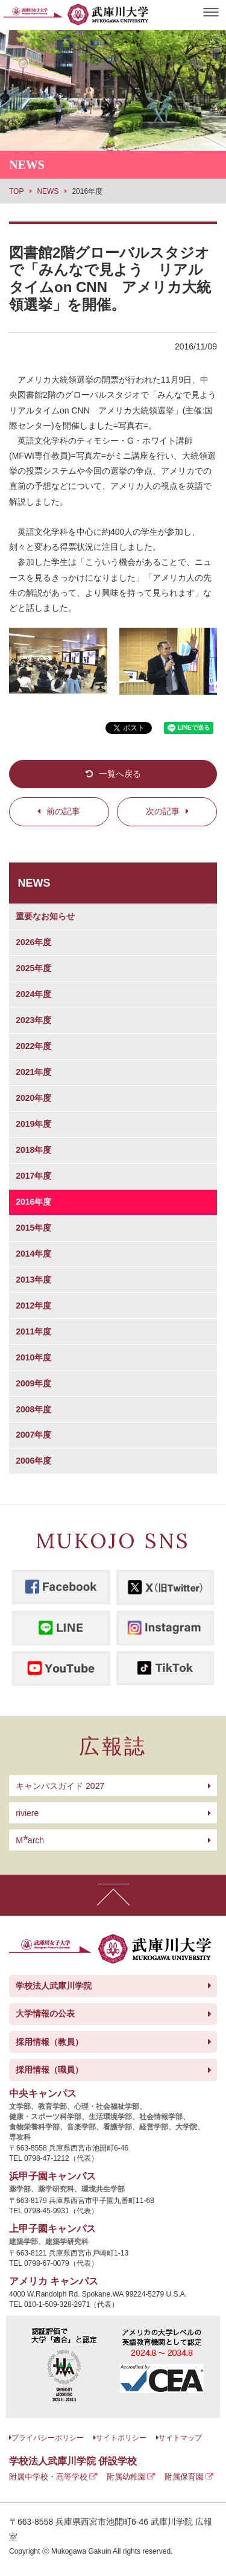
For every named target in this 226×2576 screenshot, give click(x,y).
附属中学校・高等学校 (48, 2476)
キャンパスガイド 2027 (60, 1786)
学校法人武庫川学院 (54, 1986)
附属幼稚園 (126, 2476)
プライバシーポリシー (47, 2438)
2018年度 (33, 1150)
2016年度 (33, 1202)
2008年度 (33, 1409)
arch (30, 1840)
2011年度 (33, 1331)
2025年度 (33, 968)
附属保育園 (184, 2476)
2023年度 (33, 1020)
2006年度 (33, 1460)
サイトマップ (180, 2438)
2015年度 (33, 1227)
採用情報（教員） (49, 2042)
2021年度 (33, 1072)
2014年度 (33, 1253)
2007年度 (33, 1434)
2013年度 (33, 1279)
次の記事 (163, 811)
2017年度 (33, 1176)
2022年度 (33, 1046)
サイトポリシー (121, 2438)
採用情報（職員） (49, 2069)
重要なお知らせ (45, 916)
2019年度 (33, 1124)
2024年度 (33, 994)
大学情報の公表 (45, 2013)
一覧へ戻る (120, 774)
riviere (27, 1813)
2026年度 (33, 942)
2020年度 (33, 1098)
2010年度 (33, 1357)
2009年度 (33, 1383)
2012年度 (33, 1305)
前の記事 (63, 811)
